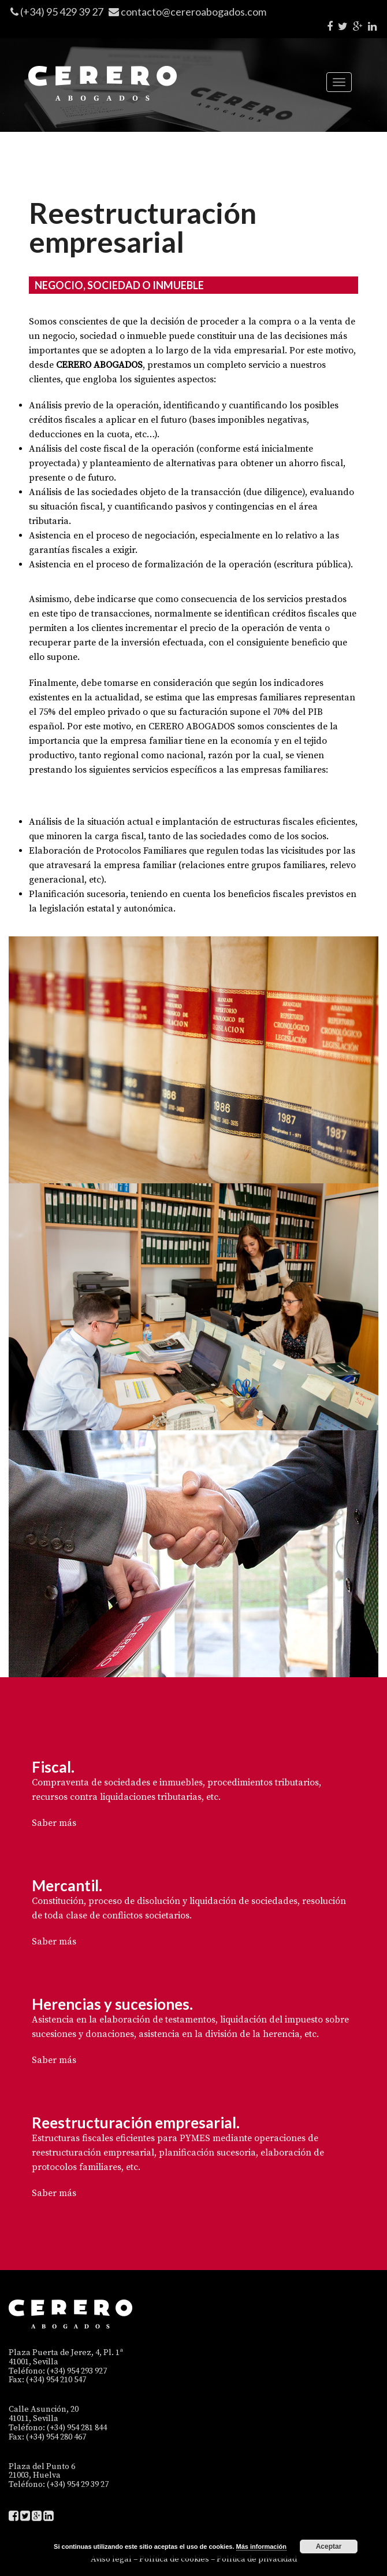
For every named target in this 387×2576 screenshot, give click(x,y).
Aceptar (329, 2546)
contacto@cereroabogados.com (193, 11)
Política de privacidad (257, 2559)
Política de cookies (174, 2559)
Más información (261, 2546)
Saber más (54, 1823)
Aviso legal (111, 2559)
